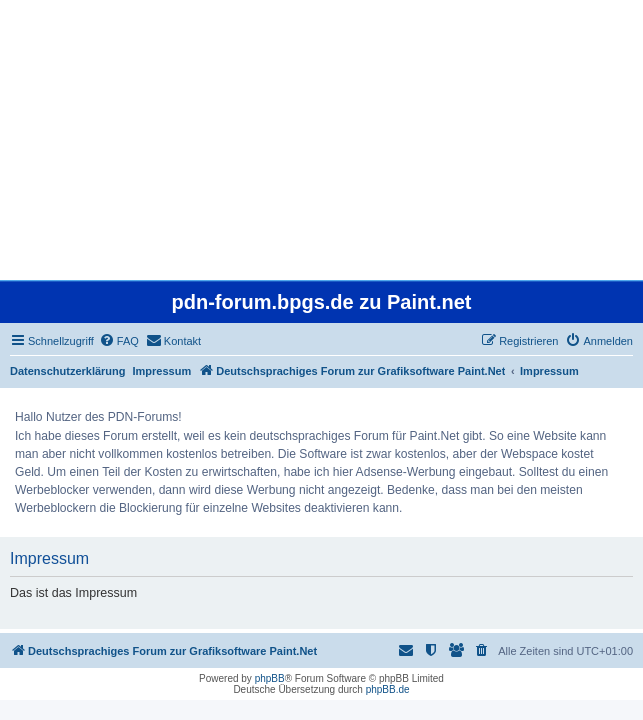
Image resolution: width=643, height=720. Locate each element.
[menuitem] (119, 341)
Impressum (162, 371)
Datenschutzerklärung (68, 371)
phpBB (270, 678)
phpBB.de (388, 689)
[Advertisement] (321, 140)
